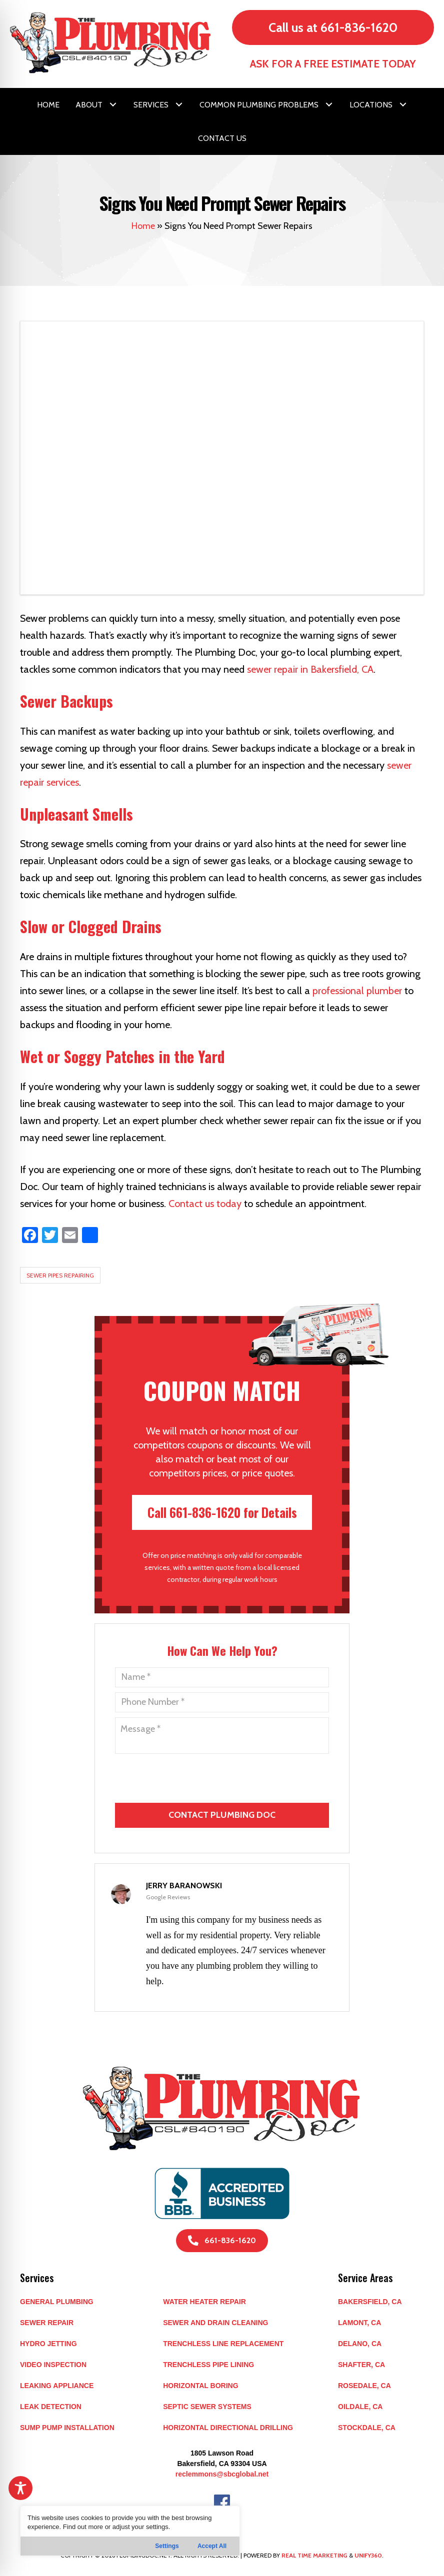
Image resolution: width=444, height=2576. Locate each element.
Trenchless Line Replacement (223, 2344)
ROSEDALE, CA (364, 2386)
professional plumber (357, 991)
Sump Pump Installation (67, 2428)
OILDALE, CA (360, 2407)
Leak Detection (51, 2407)
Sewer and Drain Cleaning (215, 2323)
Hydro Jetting (48, 2344)
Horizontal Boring (200, 2386)
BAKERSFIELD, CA (370, 2302)
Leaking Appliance (57, 2386)
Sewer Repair (47, 2323)
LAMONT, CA (359, 2323)
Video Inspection (53, 2365)
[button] (113, 104)
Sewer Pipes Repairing (60, 1275)
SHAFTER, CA (361, 2365)
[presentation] (223, 1846)
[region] (130, 2531)
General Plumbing (57, 2302)
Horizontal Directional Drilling (228, 2428)
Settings (166, 2546)
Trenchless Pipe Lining (208, 2365)
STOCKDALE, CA (367, 2428)
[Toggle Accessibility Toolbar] (21, 2488)
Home (143, 225)
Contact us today (205, 1204)
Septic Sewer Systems (207, 2407)
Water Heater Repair (204, 2302)
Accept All (212, 2546)
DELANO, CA (360, 2344)
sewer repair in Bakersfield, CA (310, 669)
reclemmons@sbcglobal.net (222, 2474)
